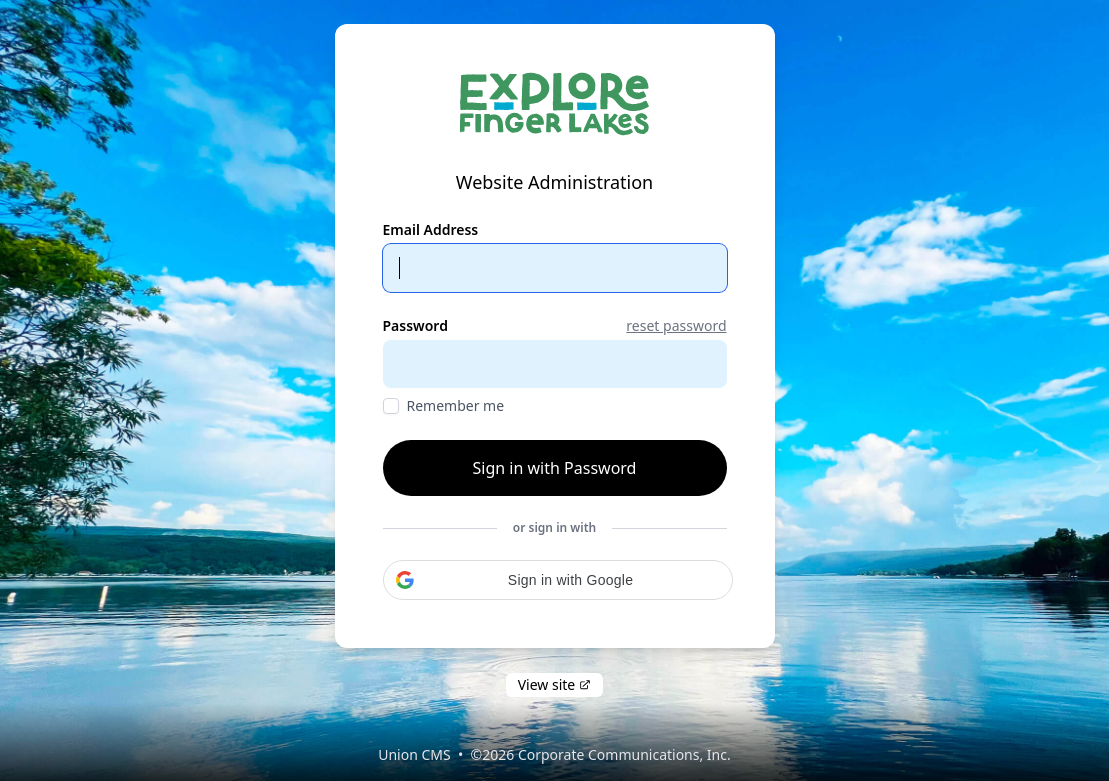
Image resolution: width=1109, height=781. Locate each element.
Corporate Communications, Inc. (624, 754)
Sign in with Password (555, 468)
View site (555, 684)
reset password (676, 325)
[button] (558, 580)
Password (415, 325)
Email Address (431, 229)
